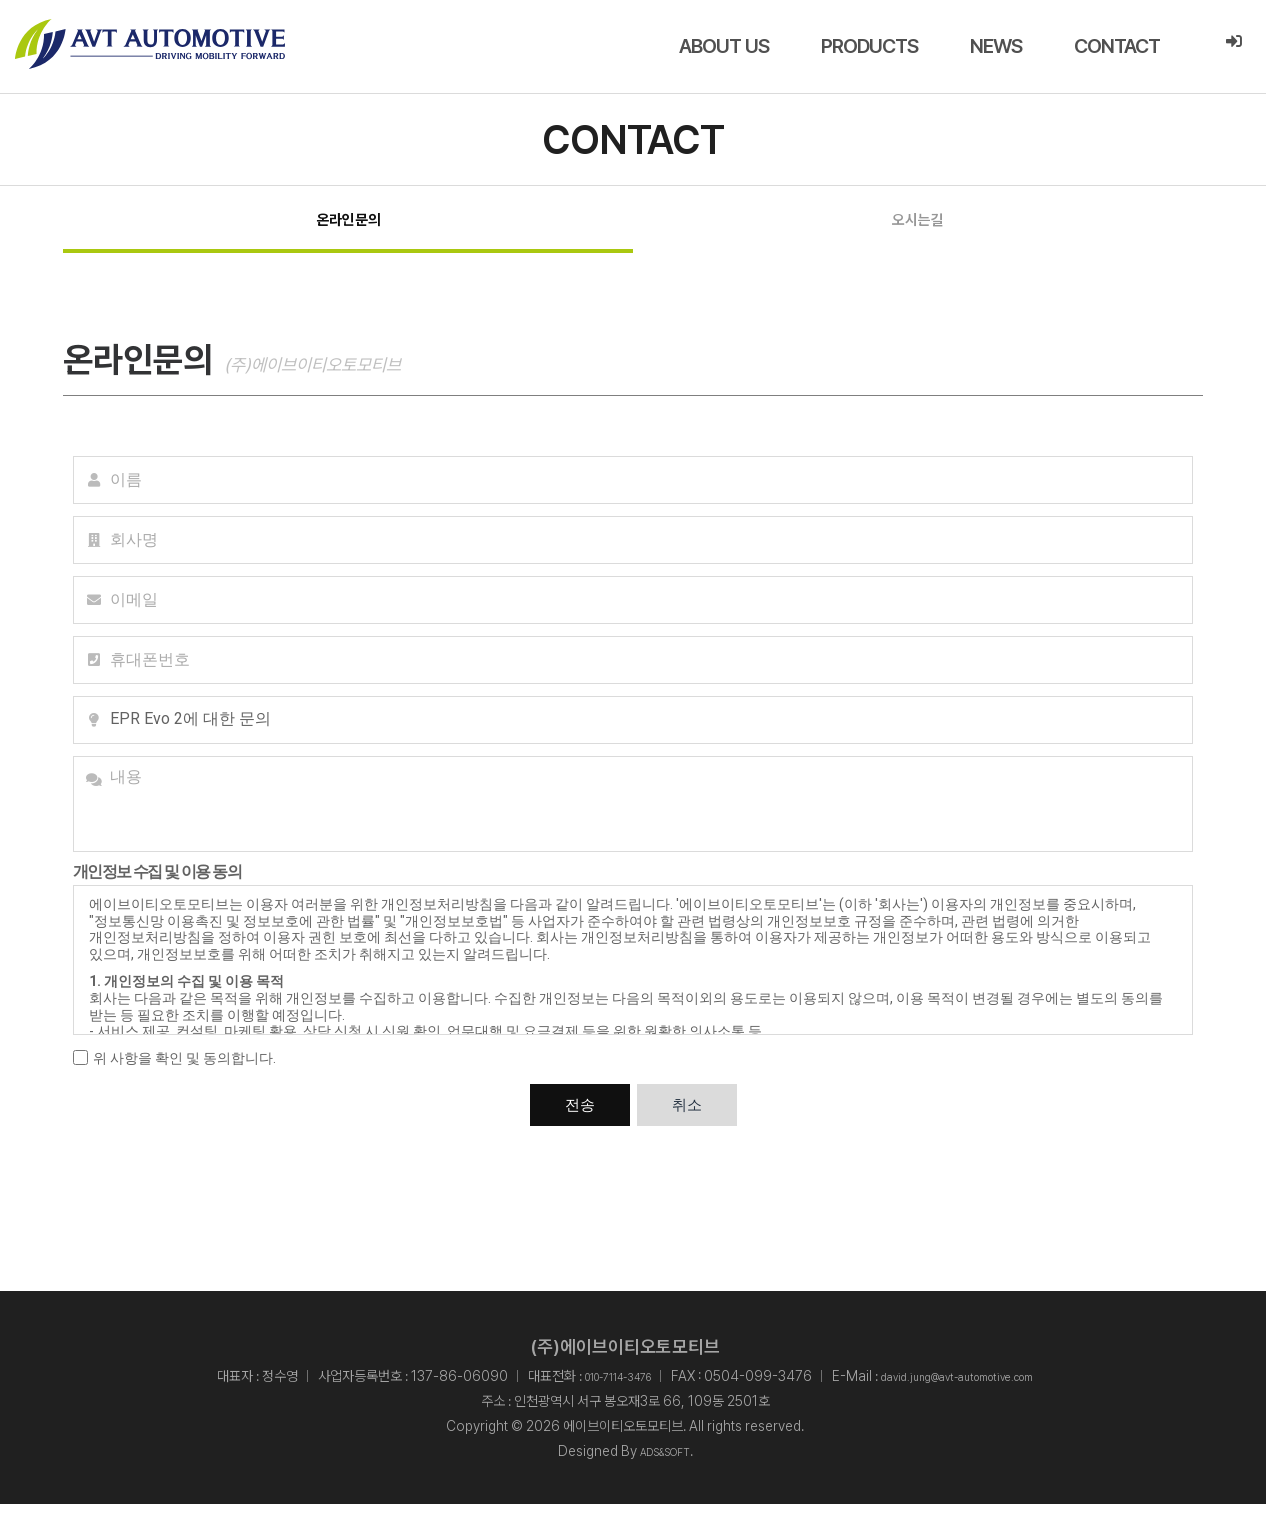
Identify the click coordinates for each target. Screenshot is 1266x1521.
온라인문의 (348, 228)
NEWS (996, 46)
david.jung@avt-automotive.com (974, 1392)
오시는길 (918, 228)
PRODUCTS (869, 46)
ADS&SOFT (665, 1468)
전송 (580, 1121)
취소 (687, 1121)
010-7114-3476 (592, 1392)
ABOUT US (724, 46)
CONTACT (1117, 46)
